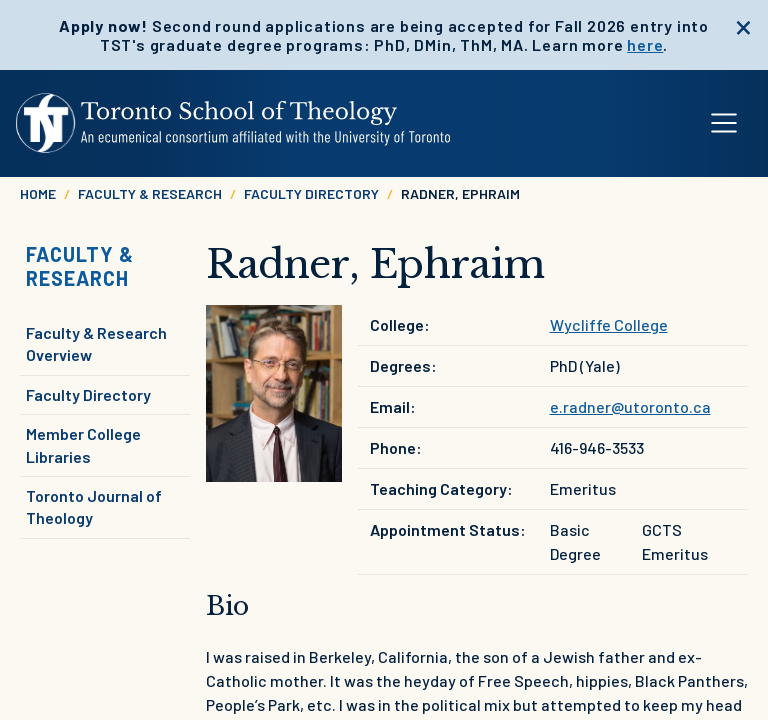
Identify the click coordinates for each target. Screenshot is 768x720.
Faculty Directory (311, 193)
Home (38, 193)
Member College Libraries (83, 444)
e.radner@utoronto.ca (630, 406)
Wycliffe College (609, 324)
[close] (743, 25)
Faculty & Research (150, 193)
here (645, 44)
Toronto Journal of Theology (94, 506)
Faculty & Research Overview (96, 343)
